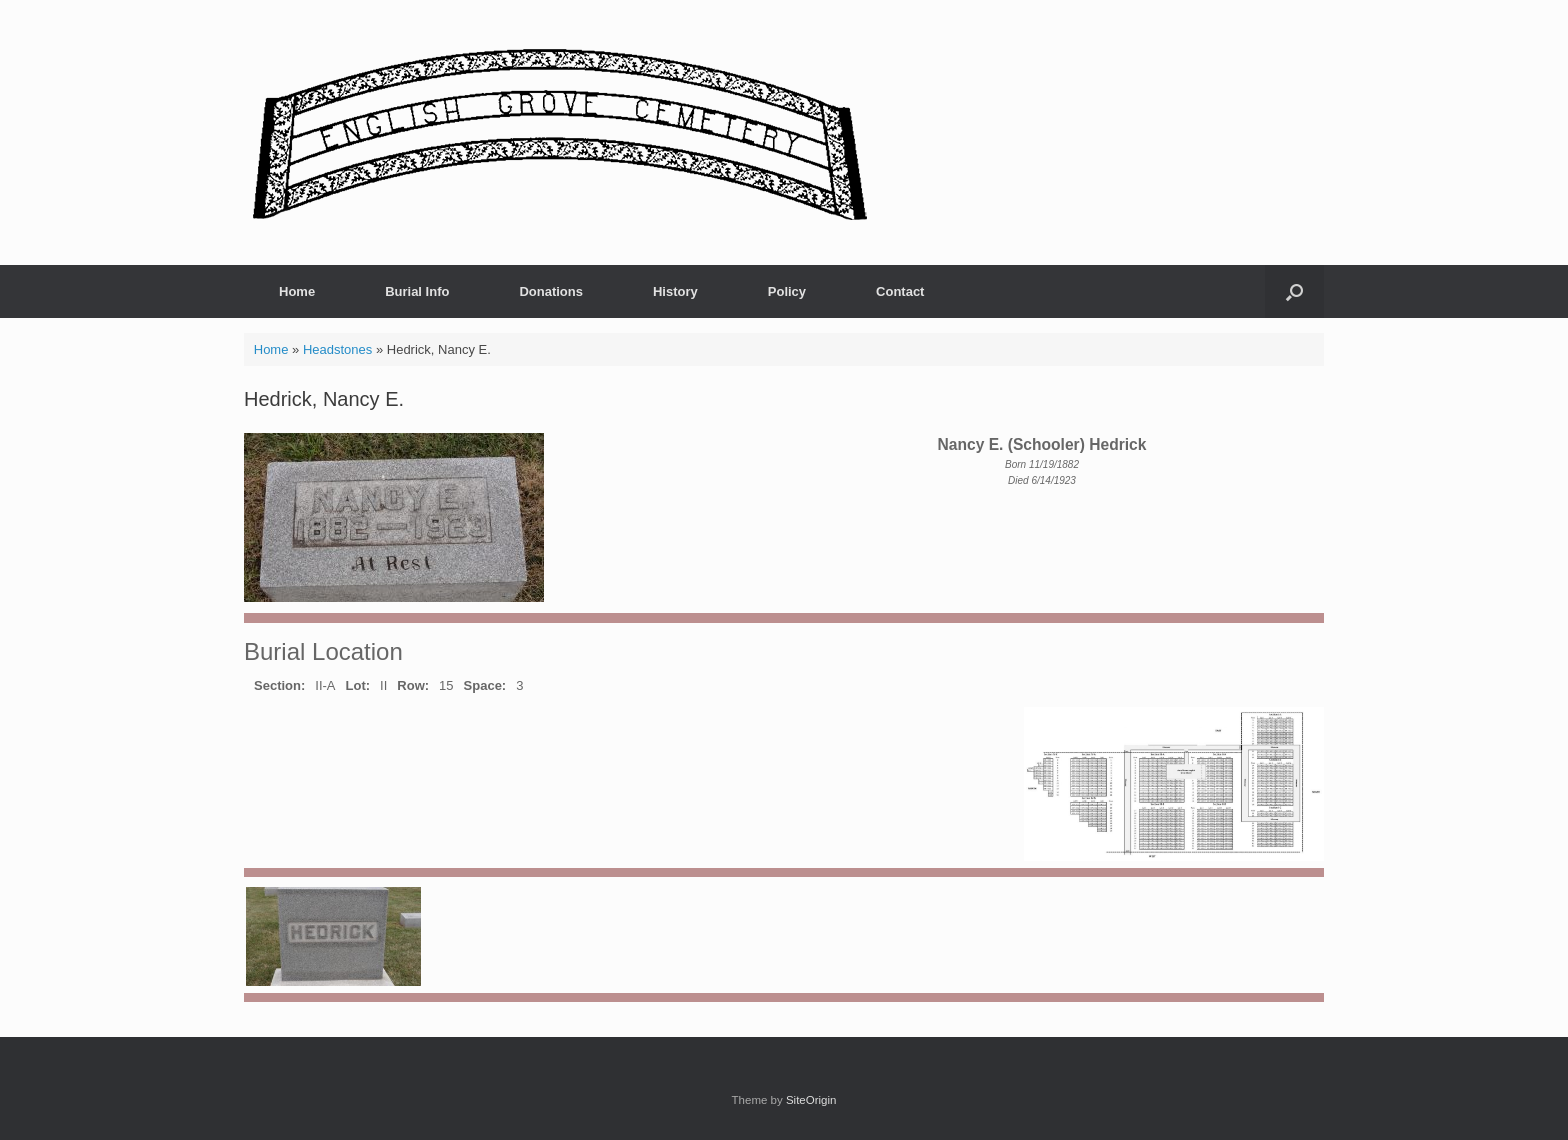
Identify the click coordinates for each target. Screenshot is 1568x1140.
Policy (787, 291)
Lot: (358, 685)
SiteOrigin (811, 1100)
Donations (551, 291)
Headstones (337, 349)
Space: (485, 685)
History (675, 291)
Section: (279, 685)
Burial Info (417, 291)
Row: (413, 685)
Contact (900, 291)
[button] (1294, 291)
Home (297, 291)
